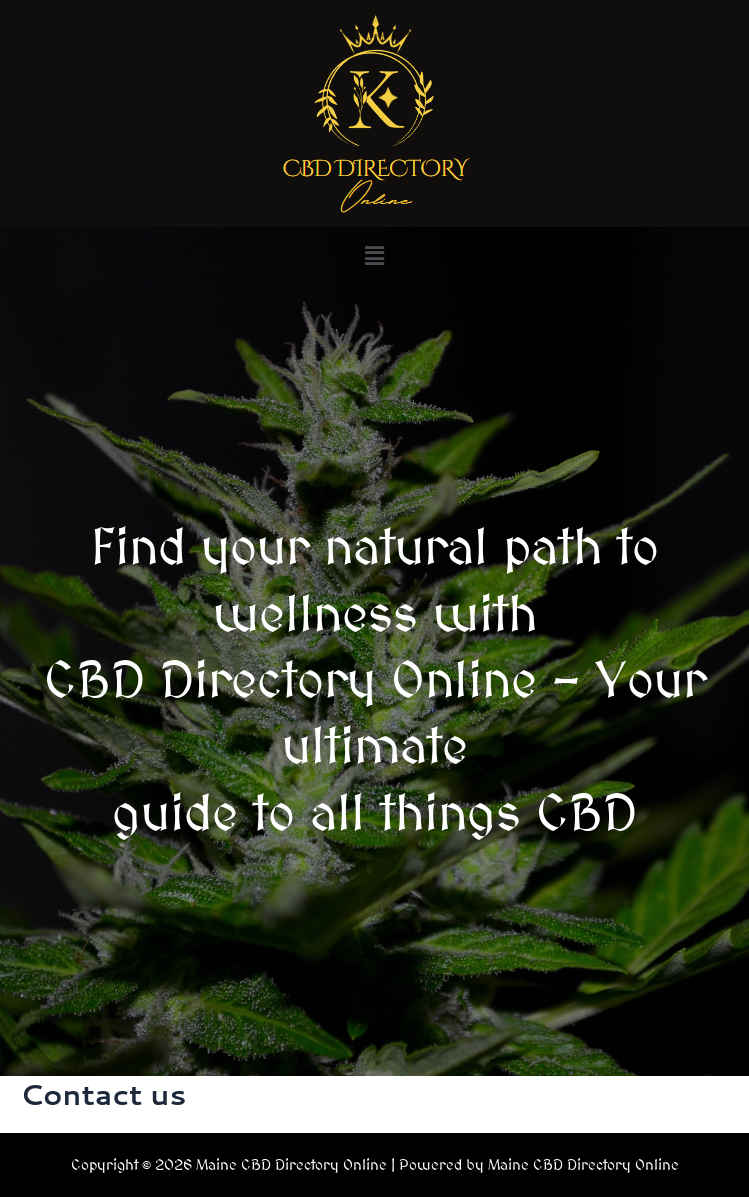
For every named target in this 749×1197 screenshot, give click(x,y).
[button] (374, 255)
